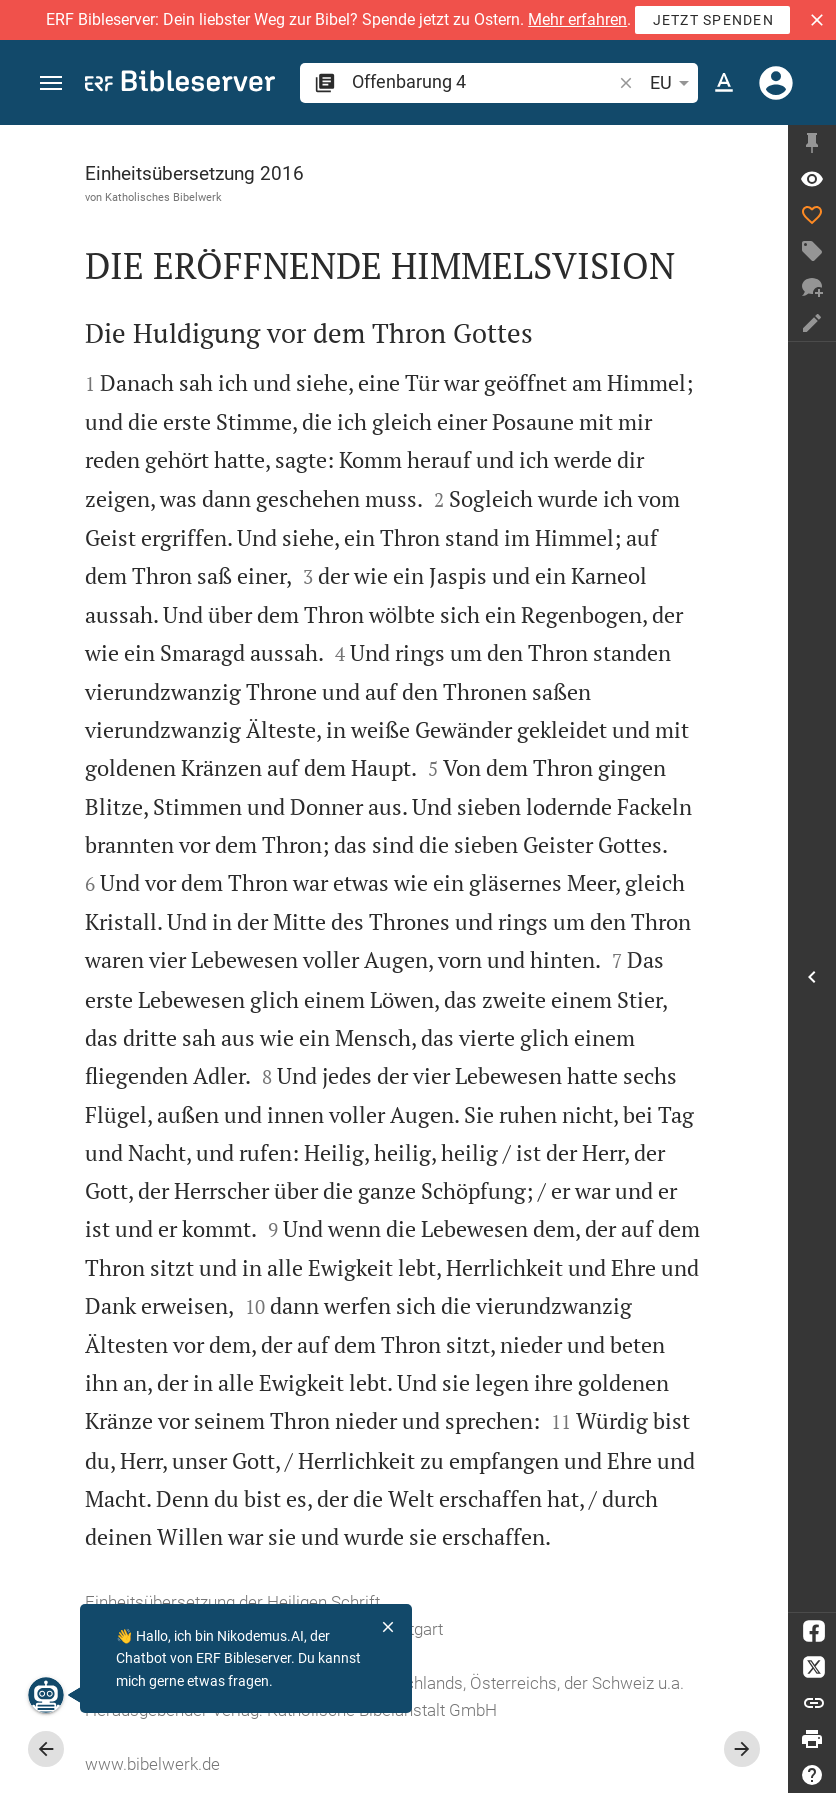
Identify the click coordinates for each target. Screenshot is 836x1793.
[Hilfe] (812, 1775)
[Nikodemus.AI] (46, 1695)
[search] (483, 81)
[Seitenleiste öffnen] (812, 977)
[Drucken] (812, 1739)
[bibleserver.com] (180, 84)
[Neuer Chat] (812, 287)
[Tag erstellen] (812, 251)
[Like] (812, 215)
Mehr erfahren (577, 19)
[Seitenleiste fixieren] (812, 143)
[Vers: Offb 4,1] (812, 179)
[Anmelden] (776, 83)
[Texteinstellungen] (724, 83)
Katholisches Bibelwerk (163, 197)
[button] (817, 20)
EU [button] (673, 83)
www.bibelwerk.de (152, 1764)
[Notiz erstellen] (812, 323)
